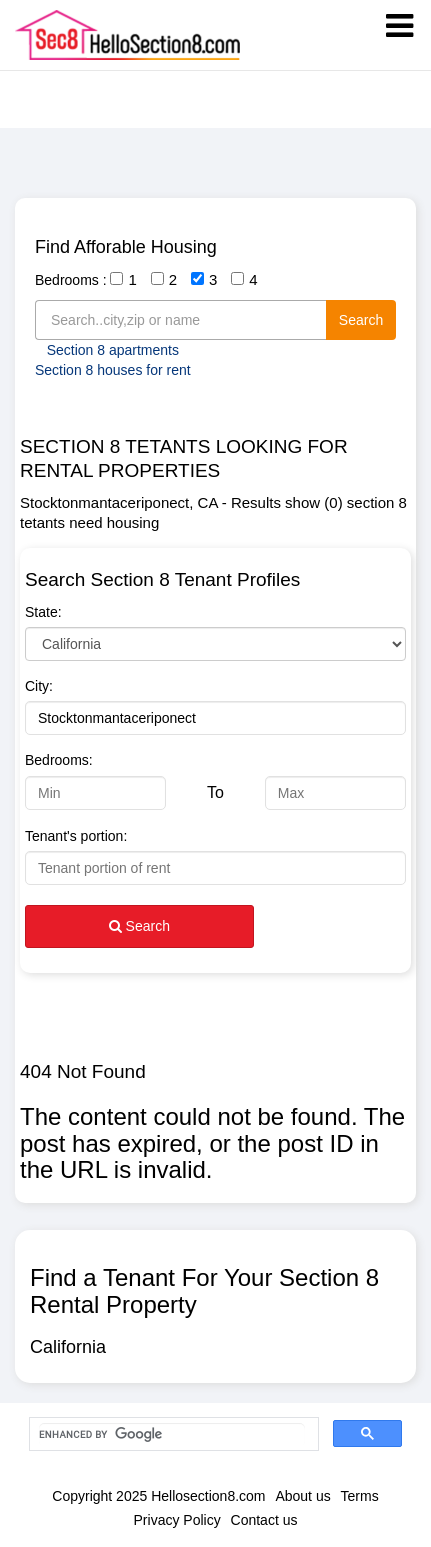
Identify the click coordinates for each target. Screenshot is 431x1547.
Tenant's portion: (76, 836)
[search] (172, 1434)
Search (361, 320)
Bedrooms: (59, 760)
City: (39, 686)
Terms (360, 1496)
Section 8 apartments (113, 350)
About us (302, 1496)
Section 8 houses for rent (113, 370)
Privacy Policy (177, 1520)
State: (43, 612)
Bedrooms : (71, 280)
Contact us (264, 1520)
